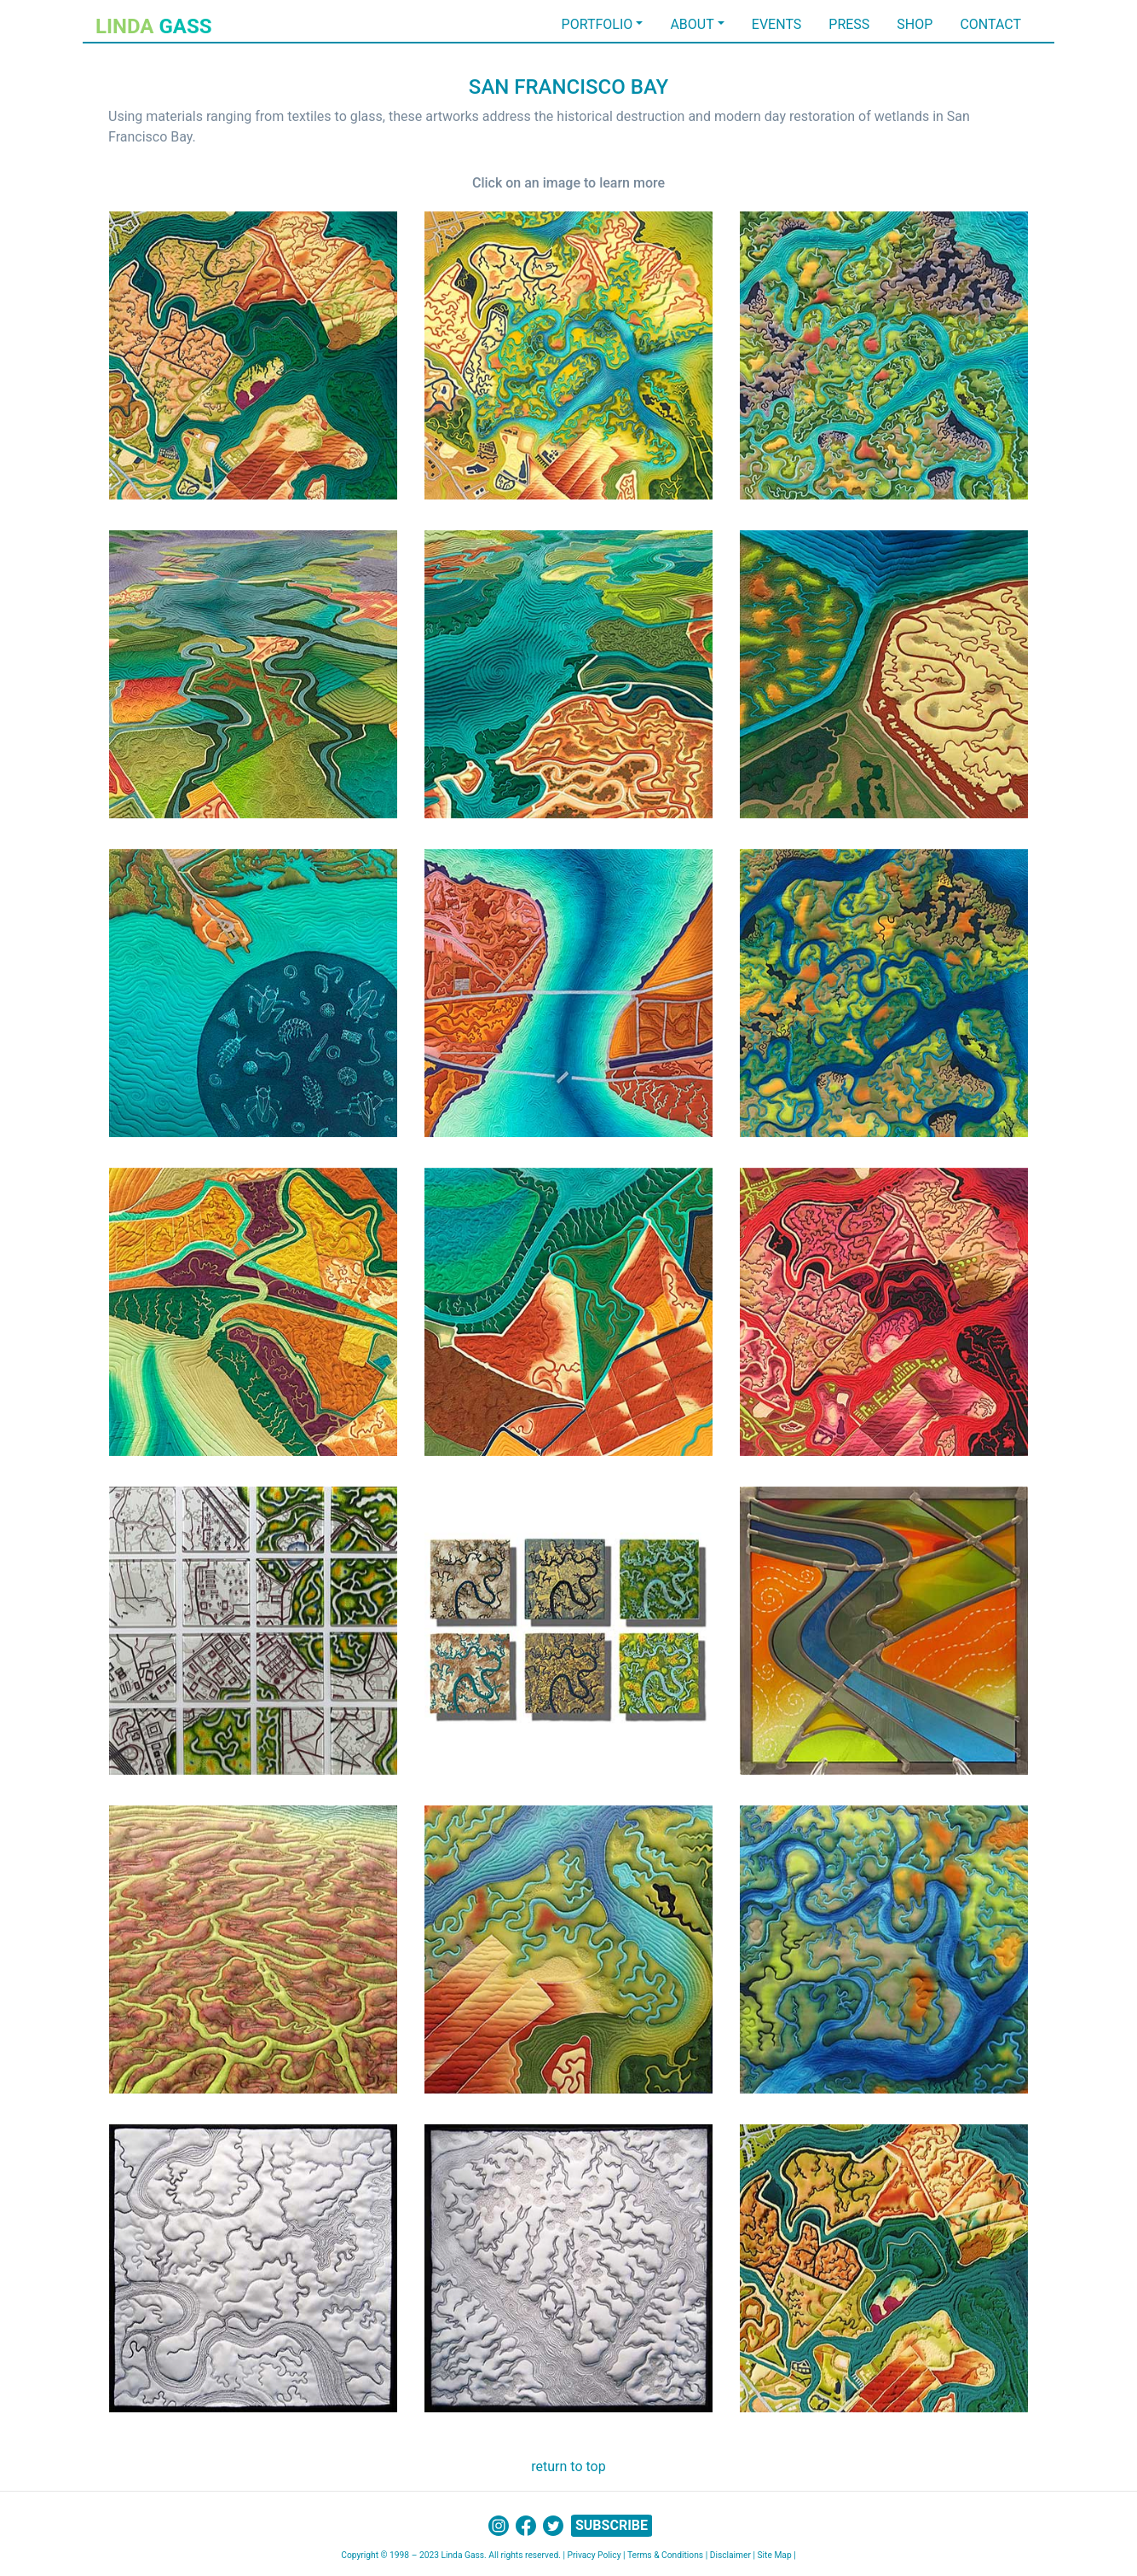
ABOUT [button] (691, 24)
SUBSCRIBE (611, 2525)
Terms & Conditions (665, 2555)
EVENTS (776, 24)
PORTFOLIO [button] (597, 24)
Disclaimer (730, 2555)
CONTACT (990, 24)
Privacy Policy (593, 2555)
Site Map (775, 2555)
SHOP (914, 24)
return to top (568, 2466)
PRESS (848, 24)
